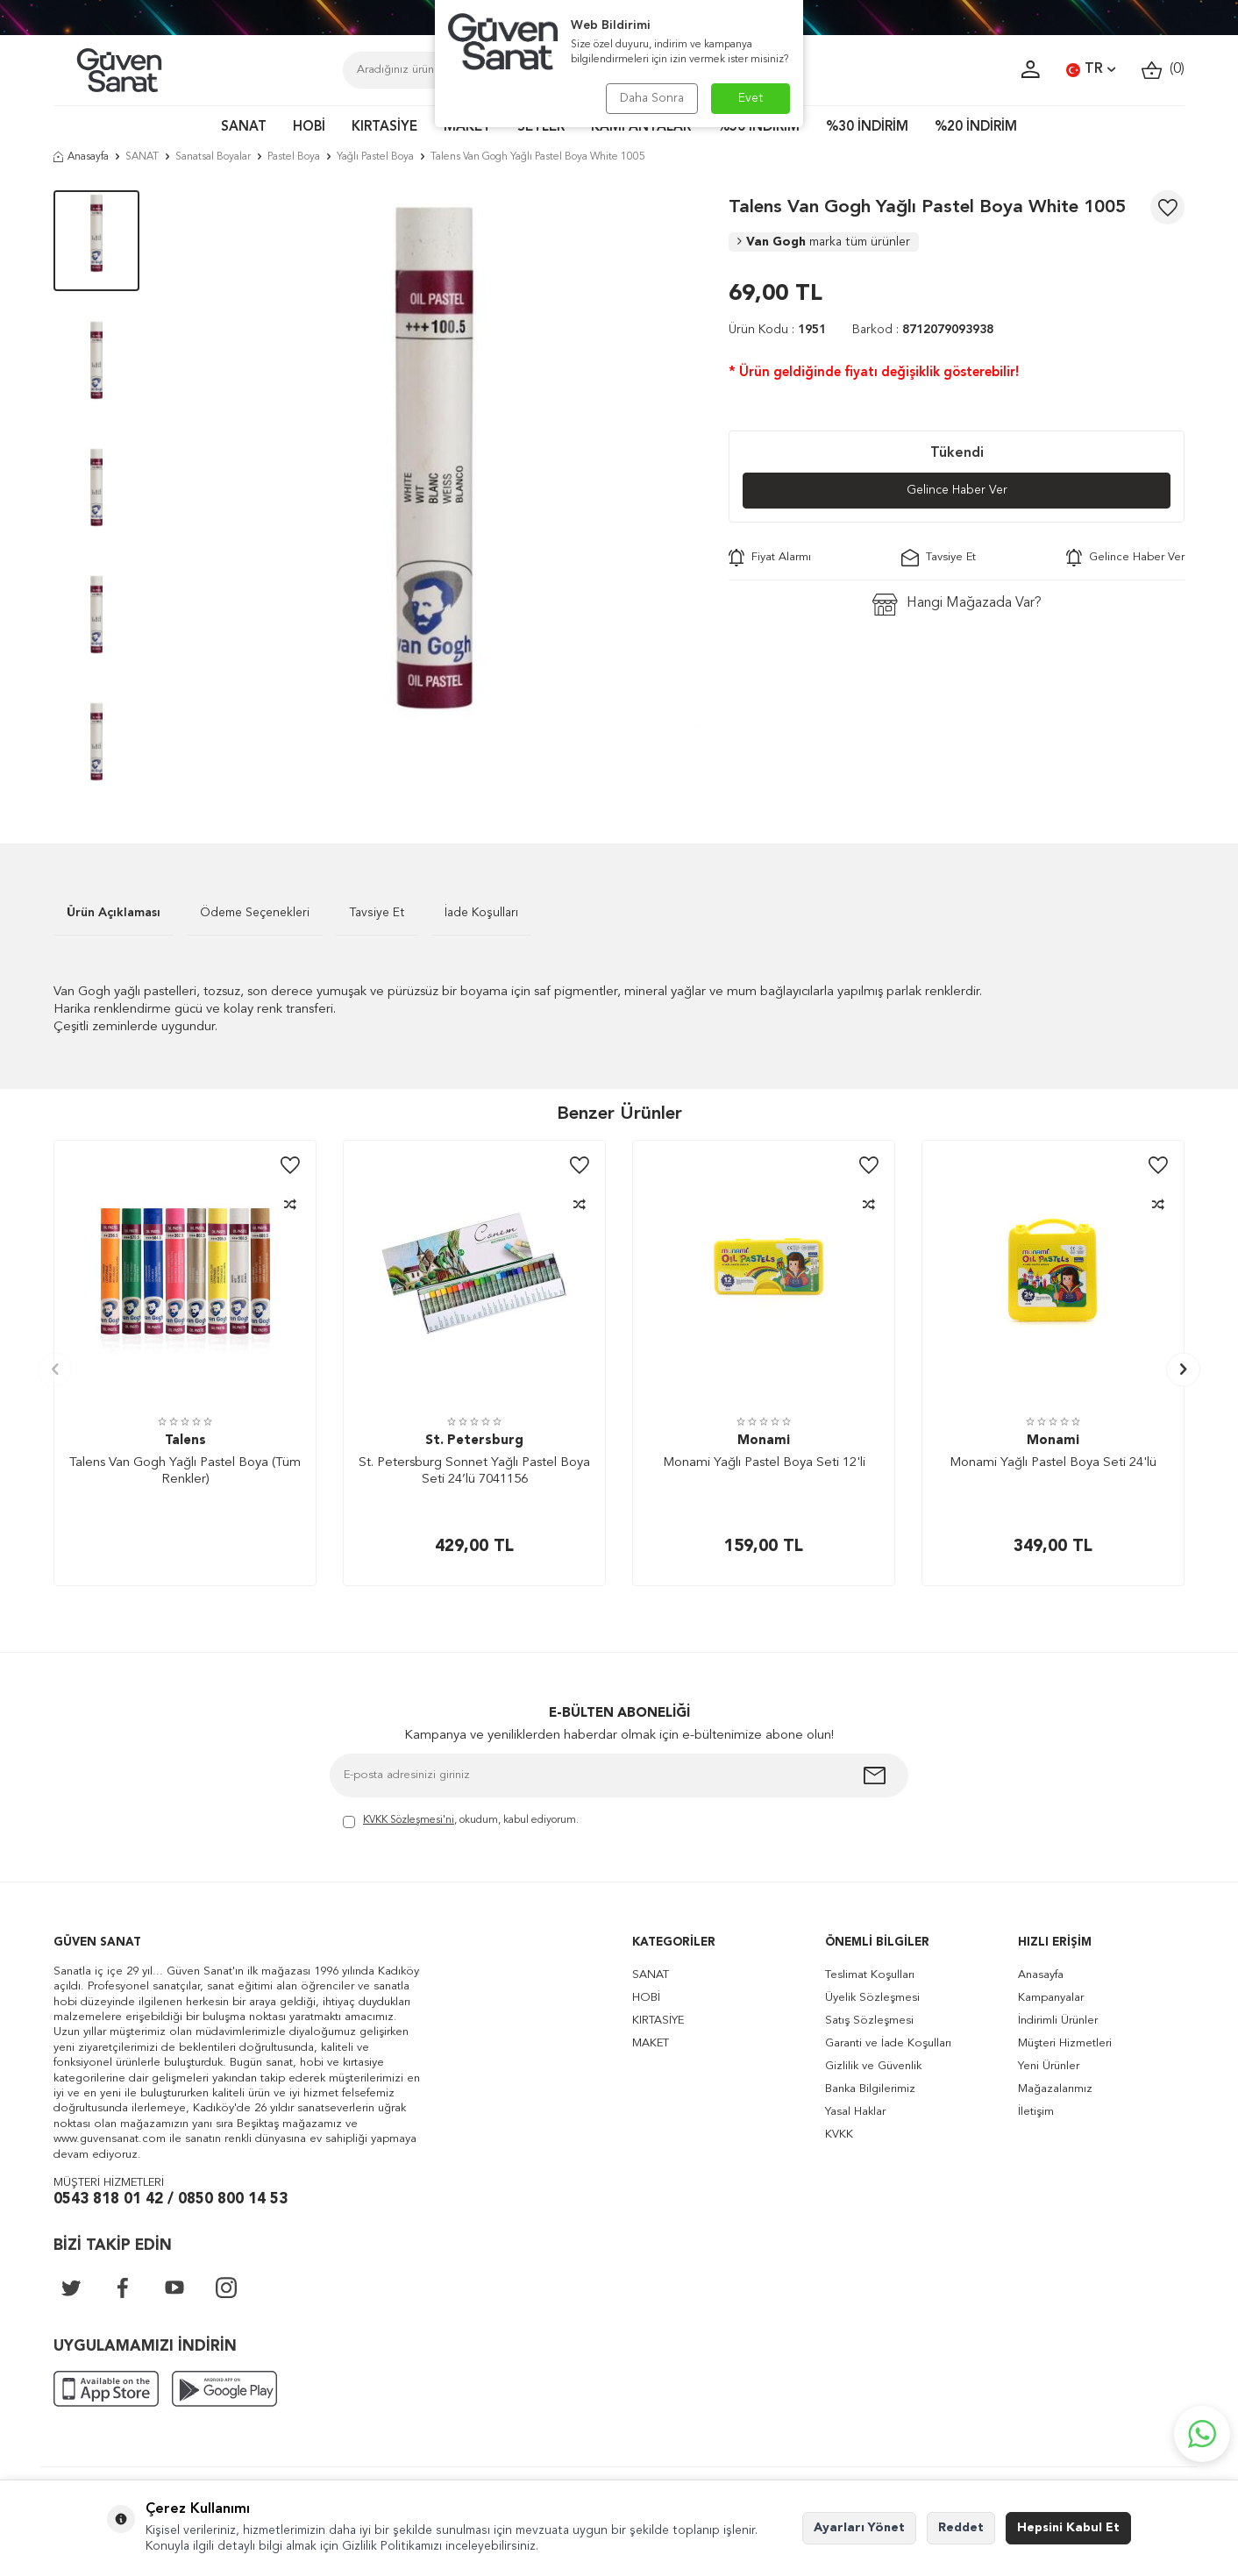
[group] (434, 458)
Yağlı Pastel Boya (375, 157)
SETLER (541, 127)
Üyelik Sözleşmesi (872, 1997)
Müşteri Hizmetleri (1065, 2043)
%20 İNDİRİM (976, 127)
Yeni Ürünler (1048, 2066)
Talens (185, 1441)
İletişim (1036, 2111)
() (1163, 69)
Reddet (961, 2528)
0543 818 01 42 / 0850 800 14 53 (170, 2199)
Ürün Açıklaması (113, 913)
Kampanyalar (1051, 1997)
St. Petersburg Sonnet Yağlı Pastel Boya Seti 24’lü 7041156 (474, 1471)
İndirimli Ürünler (1058, 2020)
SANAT (244, 127)
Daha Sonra (652, 98)
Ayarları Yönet (859, 2528)
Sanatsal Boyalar (213, 157)
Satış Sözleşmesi (869, 2020)
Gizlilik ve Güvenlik (873, 2066)
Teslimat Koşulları (869, 1975)
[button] (55, 1369)
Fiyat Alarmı (770, 557)
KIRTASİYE (384, 127)
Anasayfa (81, 157)
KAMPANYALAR (641, 127)
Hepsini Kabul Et (1068, 2528)
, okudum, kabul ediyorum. (461, 1821)
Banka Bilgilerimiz (870, 2089)
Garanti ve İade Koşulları (888, 2043)
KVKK (839, 2134)
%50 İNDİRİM (758, 127)
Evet (751, 98)
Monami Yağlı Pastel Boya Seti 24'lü (1053, 1462)
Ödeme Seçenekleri (255, 913)
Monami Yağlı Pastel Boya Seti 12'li (764, 1462)
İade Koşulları (481, 913)
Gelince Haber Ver (957, 490)
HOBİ (309, 127)
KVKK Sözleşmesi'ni (408, 1820)
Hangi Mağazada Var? (957, 605)
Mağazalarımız (1055, 2089)
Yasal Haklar (855, 2111)
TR (1090, 70)
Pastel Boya (293, 157)
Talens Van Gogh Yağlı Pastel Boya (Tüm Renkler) (185, 1471)
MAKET (467, 127)
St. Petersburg (474, 1441)
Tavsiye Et (938, 557)
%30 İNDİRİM (867, 127)
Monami (763, 1441)
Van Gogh (823, 242)
